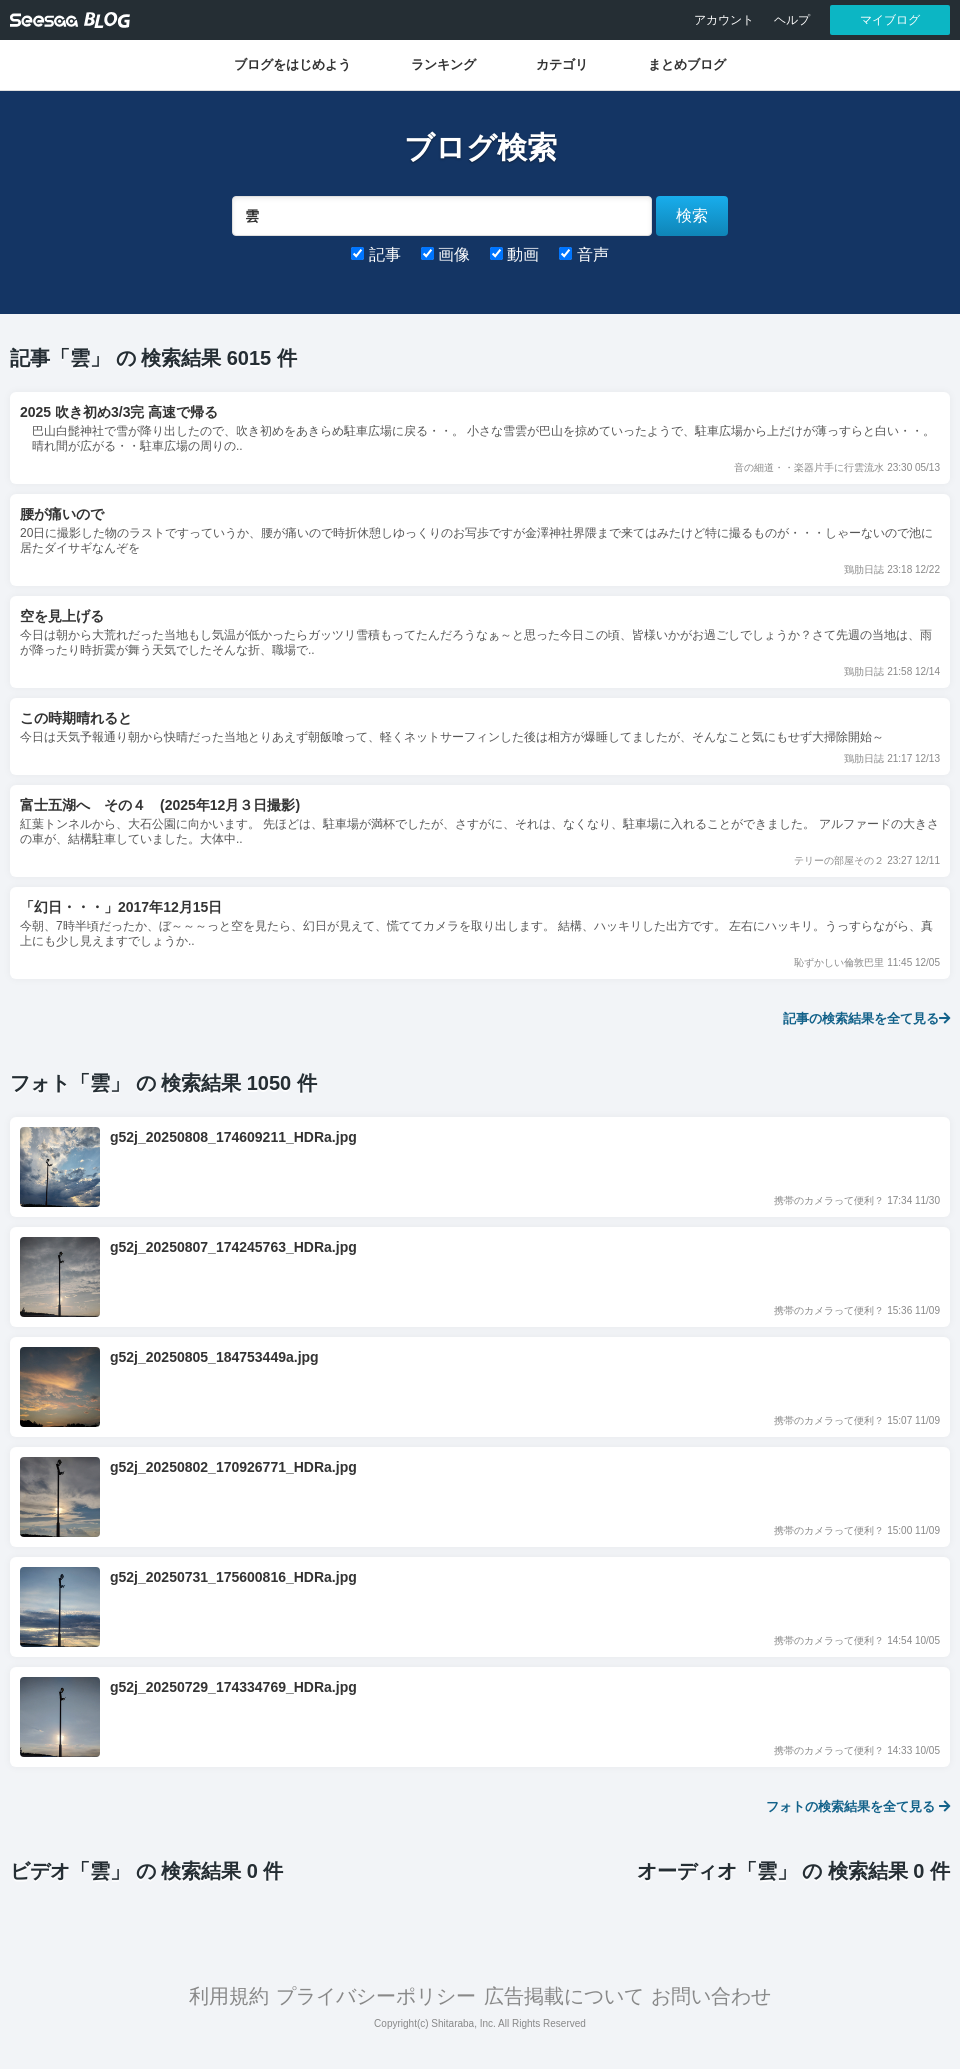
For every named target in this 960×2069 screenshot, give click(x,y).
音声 (583, 254)
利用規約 (229, 1996)
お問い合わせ (711, 1996)
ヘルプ (792, 20)
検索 (692, 215)
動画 (514, 254)
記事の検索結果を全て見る (866, 1018)
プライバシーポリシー (376, 1996)
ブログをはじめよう (292, 64)
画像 (445, 254)
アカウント (724, 20)
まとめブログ (687, 64)
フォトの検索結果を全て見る (858, 1806)
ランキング (443, 64)
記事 (375, 254)
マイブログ (890, 20)
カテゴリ (562, 64)
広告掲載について (564, 1996)
